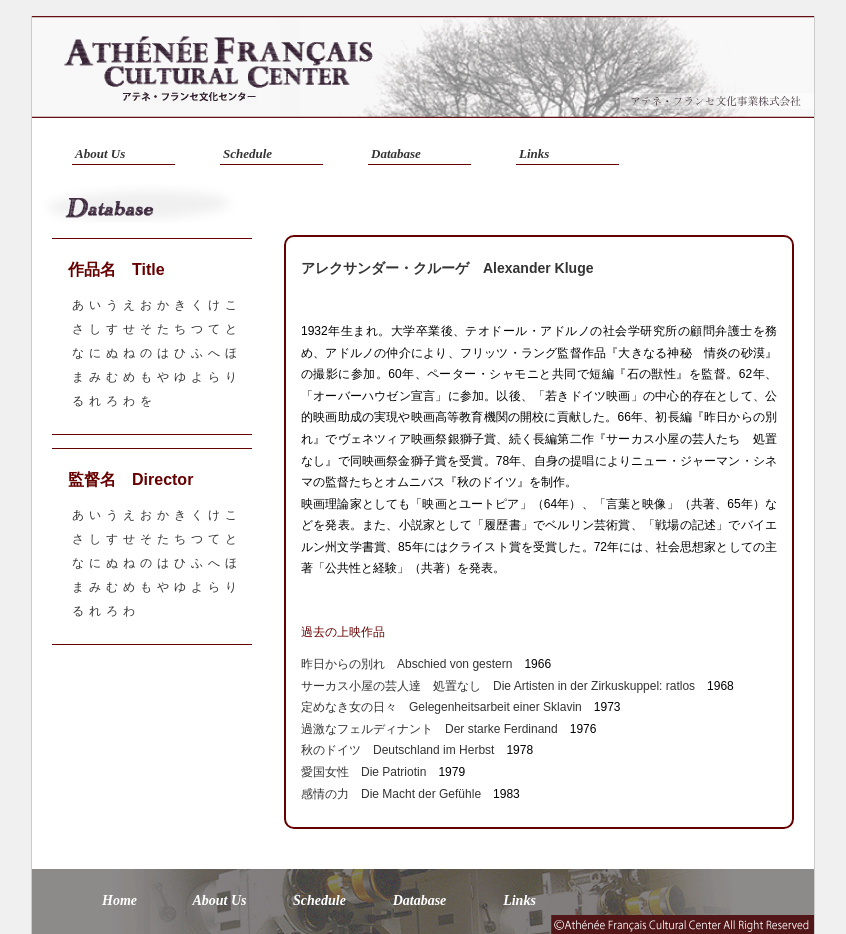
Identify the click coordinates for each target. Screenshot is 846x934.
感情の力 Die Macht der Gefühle (391, 794)
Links (534, 153)
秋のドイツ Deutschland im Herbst (397, 750)
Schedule (247, 153)
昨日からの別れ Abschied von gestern (406, 664)
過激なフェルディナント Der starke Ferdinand (429, 729)
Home (119, 900)
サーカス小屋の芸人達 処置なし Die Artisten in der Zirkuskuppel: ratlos (498, 686)
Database (396, 153)
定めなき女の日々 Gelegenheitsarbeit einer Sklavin (441, 707)
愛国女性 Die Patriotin (363, 772)
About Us (100, 153)
